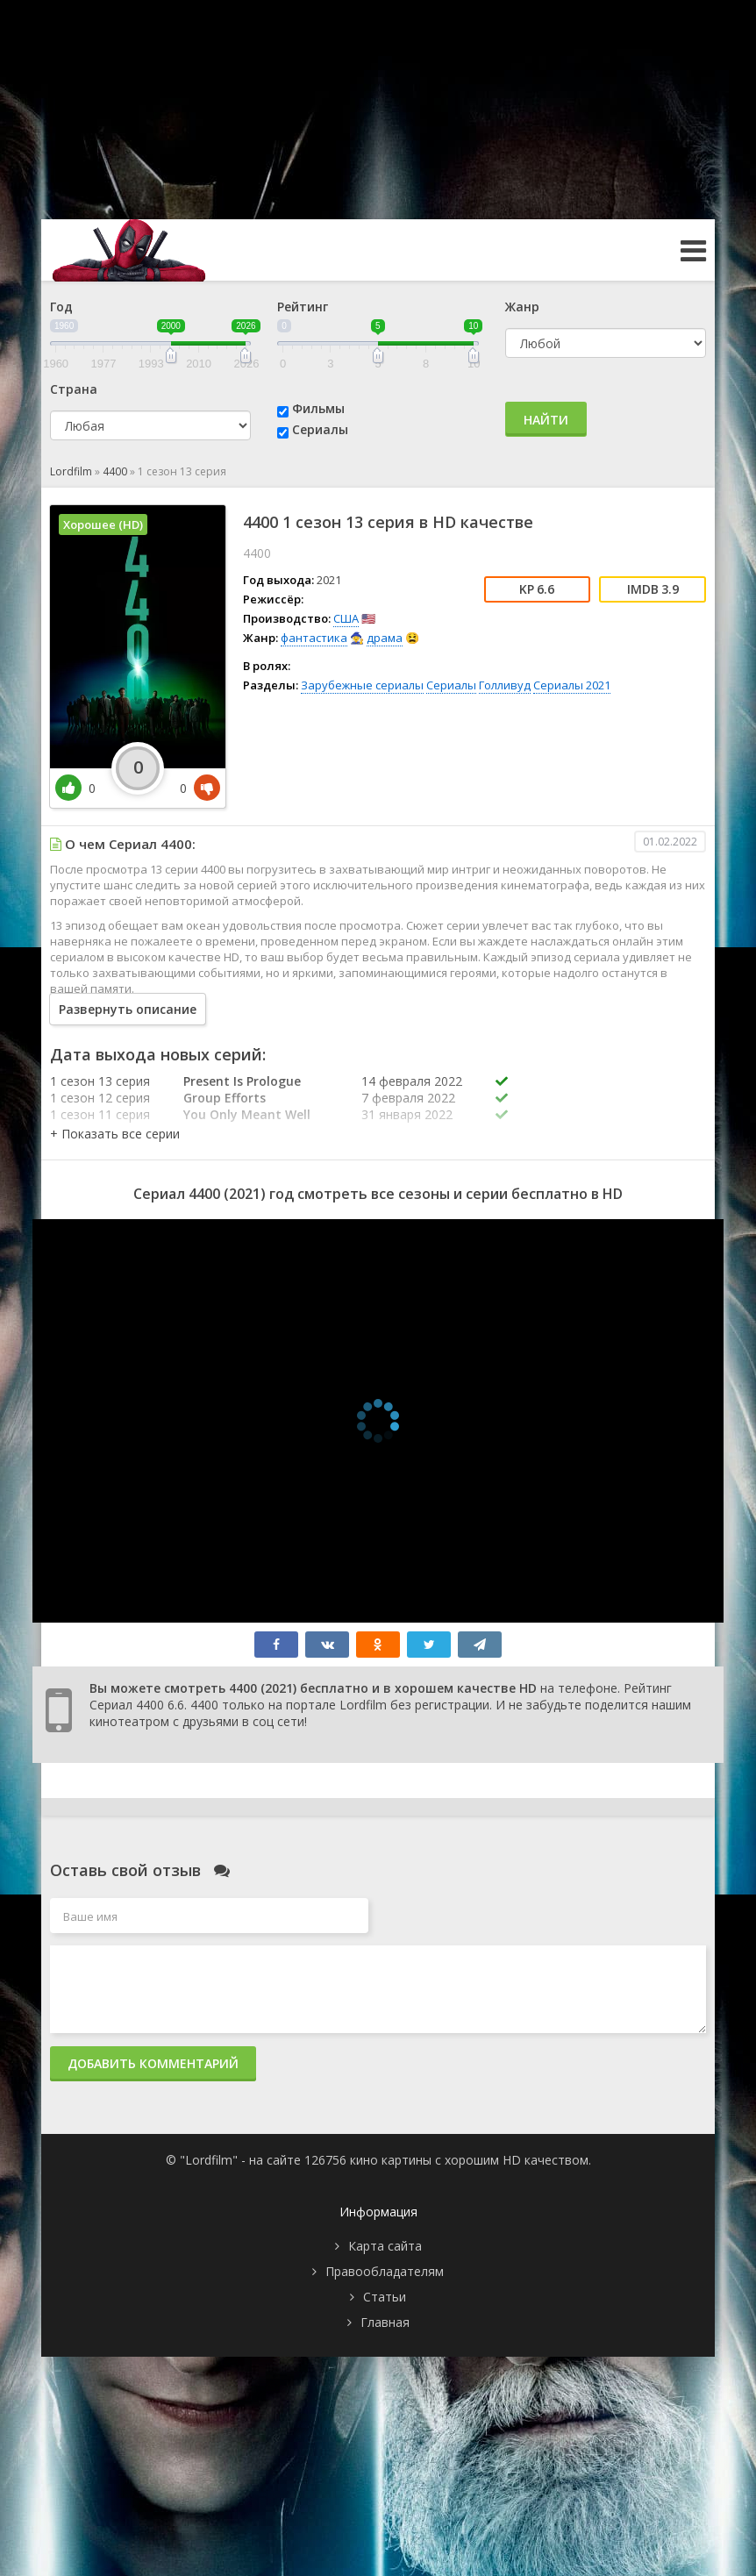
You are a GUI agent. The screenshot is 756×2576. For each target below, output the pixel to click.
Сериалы (320, 429)
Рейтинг (302, 306)
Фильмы (318, 408)
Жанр (522, 306)
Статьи (384, 2296)
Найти (546, 419)
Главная (385, 2322)
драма (385, 638)
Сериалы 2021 (571, 685)
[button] (115, 1133)
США (346, 618)
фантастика (314, 638)
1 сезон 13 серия (100, 1081)
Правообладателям (384, 2271)
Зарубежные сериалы (362, 685)
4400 (115, 471)
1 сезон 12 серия (100, 1097)
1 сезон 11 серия (100, 1114)
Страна (73, 389)
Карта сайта (385, 2245)
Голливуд (505, 685)
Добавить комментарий (153, 2063)
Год (61, 306)
